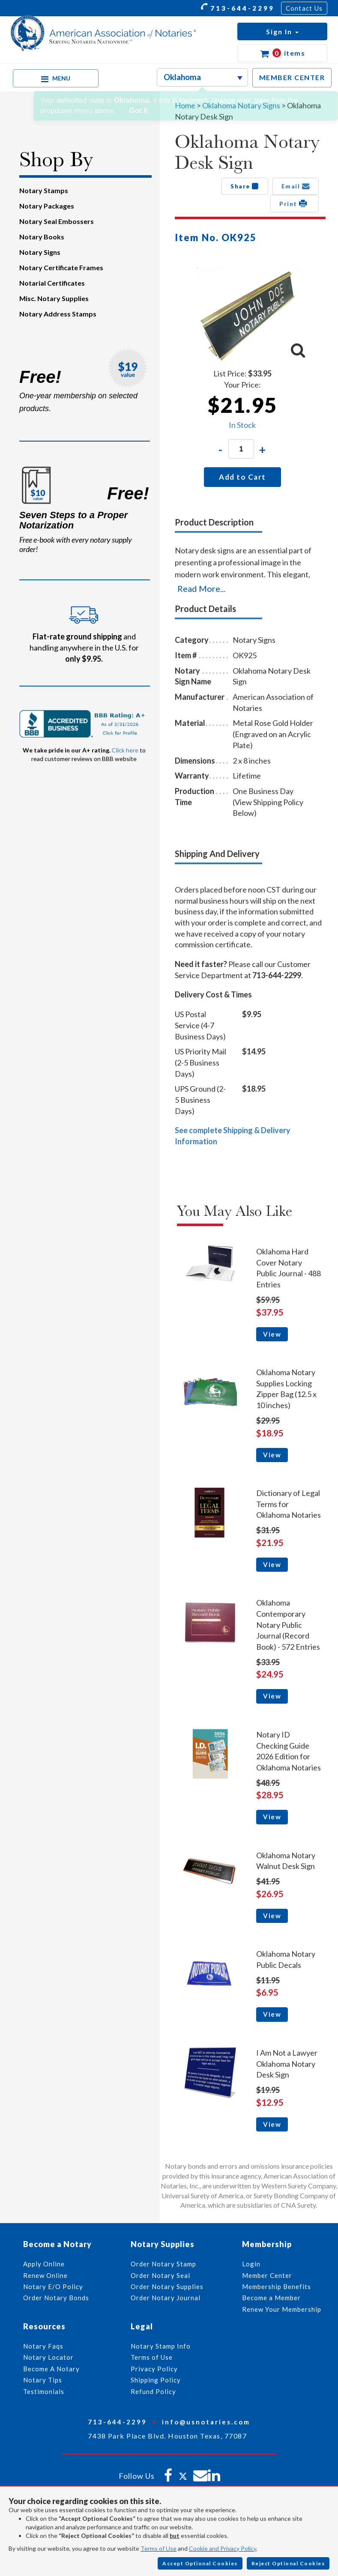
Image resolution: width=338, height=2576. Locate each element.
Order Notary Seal (160, 2275)
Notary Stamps (43, 190)
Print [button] (294, 203)
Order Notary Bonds (56, 2297)
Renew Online (45, 2275)
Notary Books (41, 237)
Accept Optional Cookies (200, 2563)
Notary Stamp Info (161, 2346)
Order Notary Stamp (163, 2264)
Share (244, 186)
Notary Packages (46, 206)
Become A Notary (51, 2369)
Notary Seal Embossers (56, 221)
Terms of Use (158, 2548)
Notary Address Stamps (57, 314)
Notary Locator (48, 2357)
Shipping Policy (156, 2380)
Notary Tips (42, 2380)
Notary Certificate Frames (61, 267)
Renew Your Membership (281, 2309)
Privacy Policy (154, 2369)
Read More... (201, 588)
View (272, 1334)
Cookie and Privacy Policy (222, 2548)
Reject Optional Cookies (288, 2563)
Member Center (267, 2275)
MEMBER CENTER (292, 77)
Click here (125, 750)
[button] (282, 31)
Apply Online (44, 2264)
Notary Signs (39, 252)
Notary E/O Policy (53, 2286)
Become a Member (271, 2297)
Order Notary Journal (165, 2297)
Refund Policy (153, 2391)
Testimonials (43, 2391)
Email (295, 186)
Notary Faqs (43, 2346)
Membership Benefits (276, 2286)
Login (251, 2264)
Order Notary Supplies (167, 2286)
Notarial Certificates (52, 283)
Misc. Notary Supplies (54, 298)
